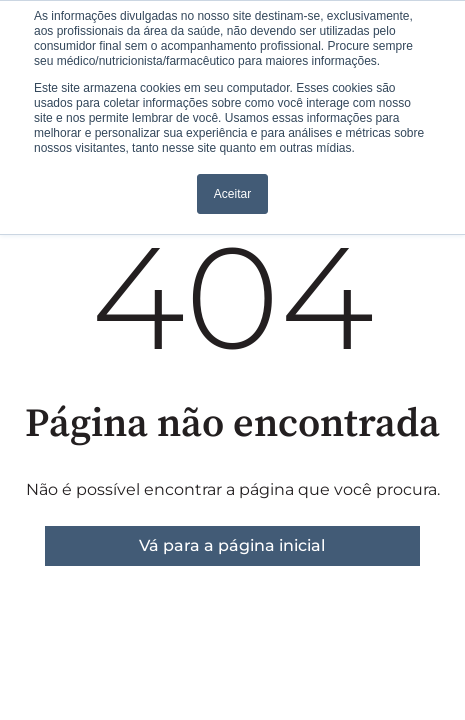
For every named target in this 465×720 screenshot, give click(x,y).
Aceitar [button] (232, 194)
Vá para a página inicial (232, 545)
